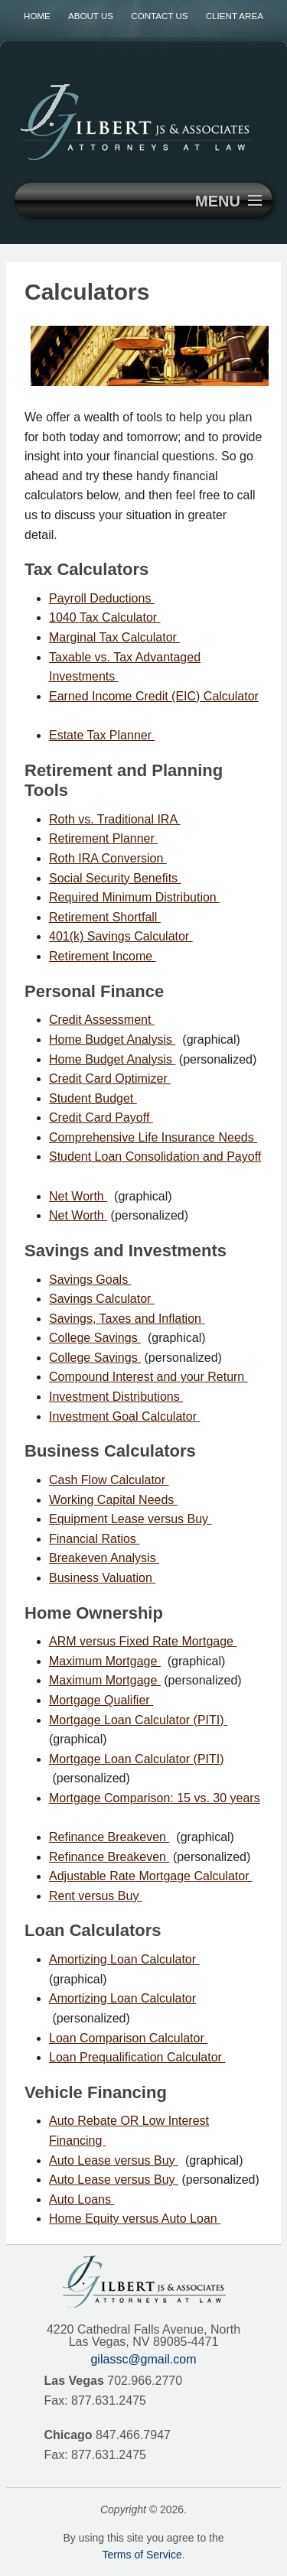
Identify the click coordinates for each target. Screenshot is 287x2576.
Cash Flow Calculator (109, 1479)
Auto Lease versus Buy (113, 2160)
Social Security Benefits (115, 878)
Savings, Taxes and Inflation (126, 1318)
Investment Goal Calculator (124, 1416)
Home (37, 16)
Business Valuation (102, 1577)
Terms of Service (141, 2554)
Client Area (234, 16)
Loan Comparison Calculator (128, 2038)
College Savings (95, 1337)
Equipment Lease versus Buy (130, 1518)
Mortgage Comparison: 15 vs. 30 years (154, 1798)
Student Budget (93, 1098)
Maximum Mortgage (105, 1661)
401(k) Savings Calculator (121, 936)
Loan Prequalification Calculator (137, 2057)
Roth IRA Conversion (108, 858)
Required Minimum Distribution (134, 897)
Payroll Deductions (102, 598)
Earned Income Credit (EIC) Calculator (154, 696)
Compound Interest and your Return (148, 1376)
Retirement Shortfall (105, 917)
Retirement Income (102, 956)
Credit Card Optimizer (110, 1078)
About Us (90, 16)
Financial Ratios (94, 1538)
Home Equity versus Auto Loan (134, 2218)
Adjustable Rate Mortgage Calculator (151, 1875)
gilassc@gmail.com (143, 2359)
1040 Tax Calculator (105, 617)
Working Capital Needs (113, 1499)
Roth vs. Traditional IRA (115, 819)
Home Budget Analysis (112, 1039)
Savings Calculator (102, 1298)
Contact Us (159, 16)
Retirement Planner (103, 838)
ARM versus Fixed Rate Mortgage (142, 1641)
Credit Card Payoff (101, 1117)
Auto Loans (81, 2199)
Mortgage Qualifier (101, 1700)
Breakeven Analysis (104, 1557)
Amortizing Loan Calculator (124, 1959)
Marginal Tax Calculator (114, 637)
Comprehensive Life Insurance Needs (153, 1137)
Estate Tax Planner (102, 735)
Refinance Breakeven (109, 1836)
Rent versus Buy (95, 1895)
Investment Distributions (116, 1396)
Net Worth (78, 1196)
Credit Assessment (102, 1019)
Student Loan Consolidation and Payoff (155, 1156)
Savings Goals (90, 1279)
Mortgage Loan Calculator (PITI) (138, 1720)
